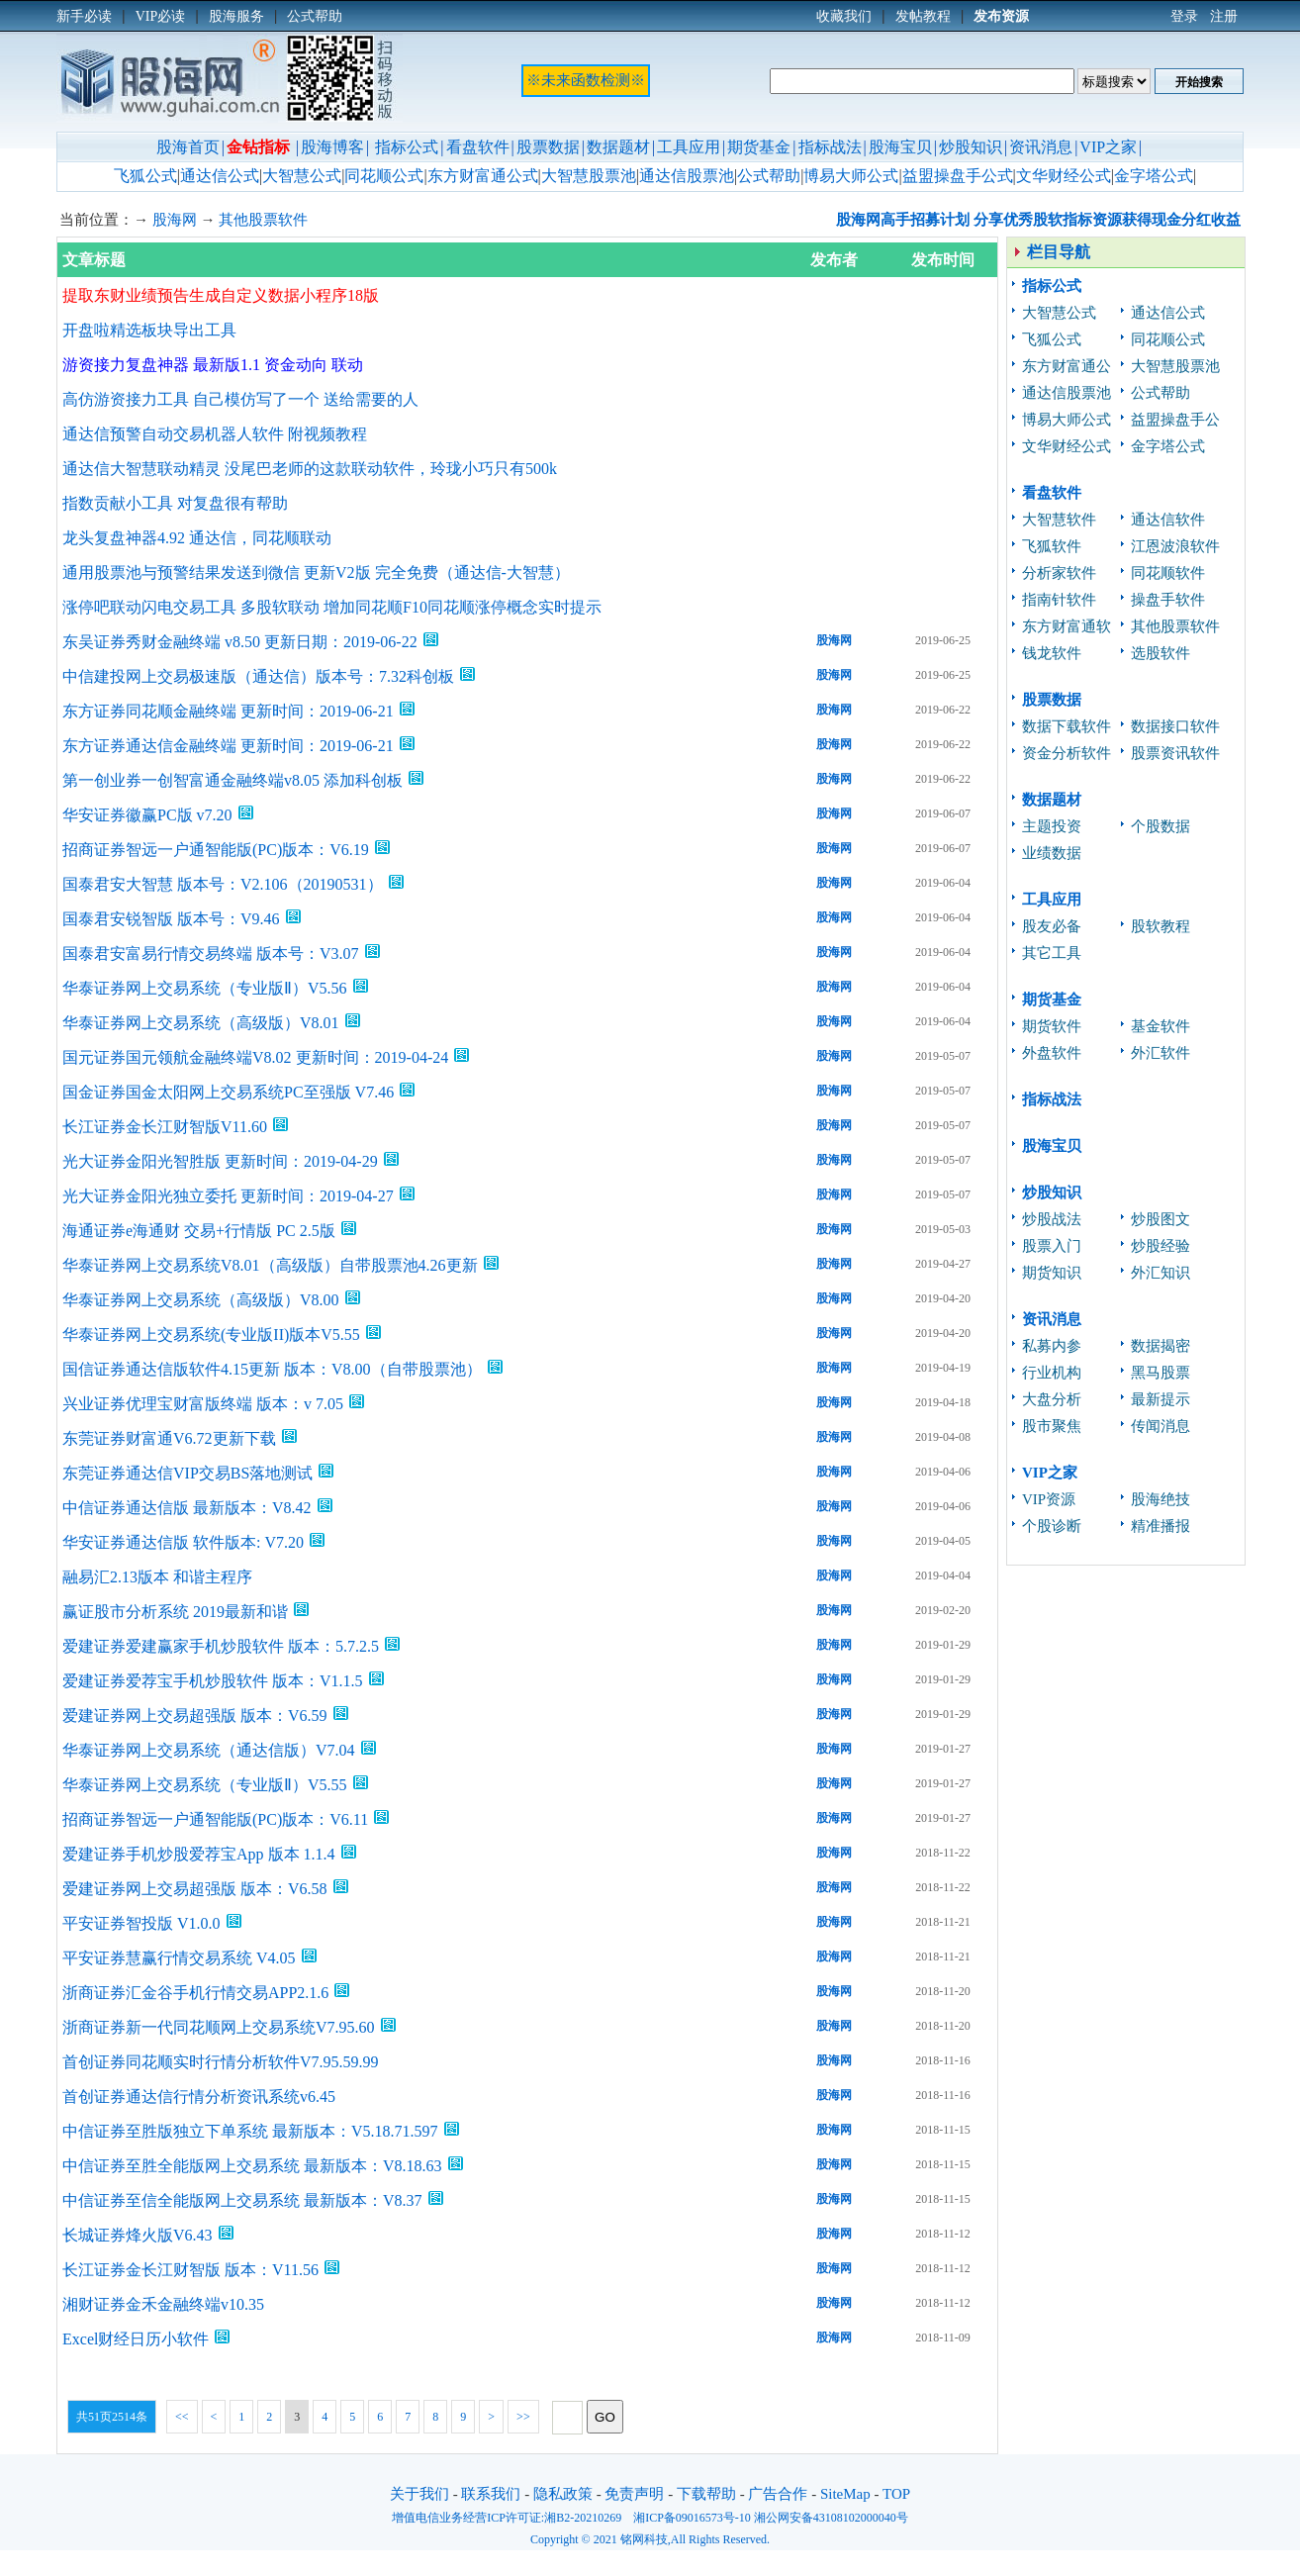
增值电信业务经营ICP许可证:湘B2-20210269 (506, 2518)
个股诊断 (1051, 1526)
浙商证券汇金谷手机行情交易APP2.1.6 (195, 1992)
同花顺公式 (383, 175)
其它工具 (1051, 953)
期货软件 (1051, 1026)
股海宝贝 (900, 147)
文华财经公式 (1063, 175)
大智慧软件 (1059, 519)
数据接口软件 (1175, 726)
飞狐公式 (145, 175)
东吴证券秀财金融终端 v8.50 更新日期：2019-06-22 (240, 641)
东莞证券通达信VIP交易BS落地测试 (187, 1473)
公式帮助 (768, 175)
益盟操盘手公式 (957, 175)
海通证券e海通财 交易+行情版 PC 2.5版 (198, 1230)
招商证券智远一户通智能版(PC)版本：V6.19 (215, 849)
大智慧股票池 (588, 175)
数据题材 (618, 147)
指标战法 (830, 147)
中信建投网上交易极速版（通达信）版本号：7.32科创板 (258, 676)
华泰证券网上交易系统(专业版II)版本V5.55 (211, 1334)
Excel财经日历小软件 (135, 2339)
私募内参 (1051, 1346)
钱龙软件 (1051, 653)
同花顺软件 (1168, 573)
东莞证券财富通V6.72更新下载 (169, 1438)
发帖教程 (923, 16)
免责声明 (634, 2494)
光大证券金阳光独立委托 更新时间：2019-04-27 (228, 1196)
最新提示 (1160, 1399)
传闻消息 (1160, 1426)
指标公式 (406, 147)
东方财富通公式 (482, 175)
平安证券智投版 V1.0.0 (141, 1923)
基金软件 (1160, 1026)
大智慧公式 (301, 175)
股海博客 (332, 147)
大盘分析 (1051, 1399)
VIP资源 (1048, 1499)
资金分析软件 (1066, 753)
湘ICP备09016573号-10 (692, 2518)
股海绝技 (1160, 1499)
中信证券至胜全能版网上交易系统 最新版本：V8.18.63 (252, 2165)
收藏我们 (844, 16)
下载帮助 (706, 2494)
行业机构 (1051, 1373)
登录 (1184, 16)
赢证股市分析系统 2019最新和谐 (175, 1611)
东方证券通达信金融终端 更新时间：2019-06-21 (228, 745)
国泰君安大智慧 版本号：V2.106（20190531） (222, 884)
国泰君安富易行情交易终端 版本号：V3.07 (210, 953)
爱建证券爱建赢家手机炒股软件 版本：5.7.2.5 (220, 1646)
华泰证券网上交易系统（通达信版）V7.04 (208, 1750)
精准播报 (1160, 1526)
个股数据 (1160, 826)
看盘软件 (478, 147)
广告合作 (777, 2494)
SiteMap (845, 2494)
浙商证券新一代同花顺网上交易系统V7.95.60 (218, 2027)
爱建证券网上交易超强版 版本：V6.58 (194, 1888)
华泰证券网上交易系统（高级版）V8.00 (200, 1299)
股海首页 (188, 147)
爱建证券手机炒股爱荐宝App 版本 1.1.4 (198, 1854)
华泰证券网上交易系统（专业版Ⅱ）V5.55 (204, 1784)
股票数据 (548, 147)
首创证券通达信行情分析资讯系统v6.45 (198, 2096)
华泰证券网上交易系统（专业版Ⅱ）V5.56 (204, 988)
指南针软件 (1059, 600)
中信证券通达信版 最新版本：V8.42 (187, 1507)
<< (182, 2417)
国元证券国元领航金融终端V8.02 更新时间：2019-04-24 (255, 1057)
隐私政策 (563, 2494)
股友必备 (1051, 926)
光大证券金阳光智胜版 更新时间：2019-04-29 (220, 1161)
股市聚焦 (1051, 1426)
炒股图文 (1160, 1219)
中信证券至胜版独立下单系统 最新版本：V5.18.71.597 (250, 2131)
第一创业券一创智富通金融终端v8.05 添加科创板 (232, 780)
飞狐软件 (1051, 546)
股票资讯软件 (1175, 753)
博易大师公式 (850, 175)
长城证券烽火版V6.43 (137, 2235)
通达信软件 (1168, 519)
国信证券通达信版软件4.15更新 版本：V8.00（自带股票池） (272, 1369)
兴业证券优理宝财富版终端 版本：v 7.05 (202, 1403)
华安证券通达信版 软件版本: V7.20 (183, 1542)
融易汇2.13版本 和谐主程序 (157, 1577)
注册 (1224, 16)
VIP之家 (1108, 147)
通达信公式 (219, 175)
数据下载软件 (1066, 726)
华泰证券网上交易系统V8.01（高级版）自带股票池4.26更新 (270, 1265)
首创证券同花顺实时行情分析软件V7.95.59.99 (220, 2061)
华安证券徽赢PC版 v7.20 (147, 815)
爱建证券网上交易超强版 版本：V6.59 (194, 1715)
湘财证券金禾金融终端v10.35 (163, 2304)
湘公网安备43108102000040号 (831, 2518)
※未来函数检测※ (585, 80)
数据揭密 (1160, 1346)
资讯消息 (1040, 147)
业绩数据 (1051, 853)
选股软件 (1160, 653)
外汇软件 (1160, 1053)
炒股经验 (1160, 1246)
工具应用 (688, 147)
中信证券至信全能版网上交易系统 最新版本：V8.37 (242, 2200)
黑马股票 (1160, 1373)
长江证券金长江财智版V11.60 (164, 1126)
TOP (896, 2494)
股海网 (174, 220)
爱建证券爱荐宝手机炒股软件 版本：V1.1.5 (212, 1680)
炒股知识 (970, 147)
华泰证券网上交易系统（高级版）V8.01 (200, 1022)
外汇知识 (1160, 1273)
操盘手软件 (1168, 600)
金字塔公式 (1153, 175)
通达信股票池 (686, 175)
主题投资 (1051, 826)
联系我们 (490, 2494)
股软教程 (1160, 926)
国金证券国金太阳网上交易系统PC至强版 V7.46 (228, 1092)
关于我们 (419, 2494)
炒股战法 (1051, 1219)
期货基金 (758, 147)
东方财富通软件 (1066, 629)
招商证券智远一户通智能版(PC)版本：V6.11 (215, 1819)
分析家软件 (1059, 573)
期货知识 (1051, 1273)
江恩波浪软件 (1175, 546)
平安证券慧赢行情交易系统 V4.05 (179, 1958)
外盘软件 (1051, 1053)
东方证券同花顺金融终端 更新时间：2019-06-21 (228, 711)
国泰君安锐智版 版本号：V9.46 (171, 918)
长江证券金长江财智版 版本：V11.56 (190, 2269)
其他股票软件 (263, 220)
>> (523, 2417)
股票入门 (1051, 1246)
